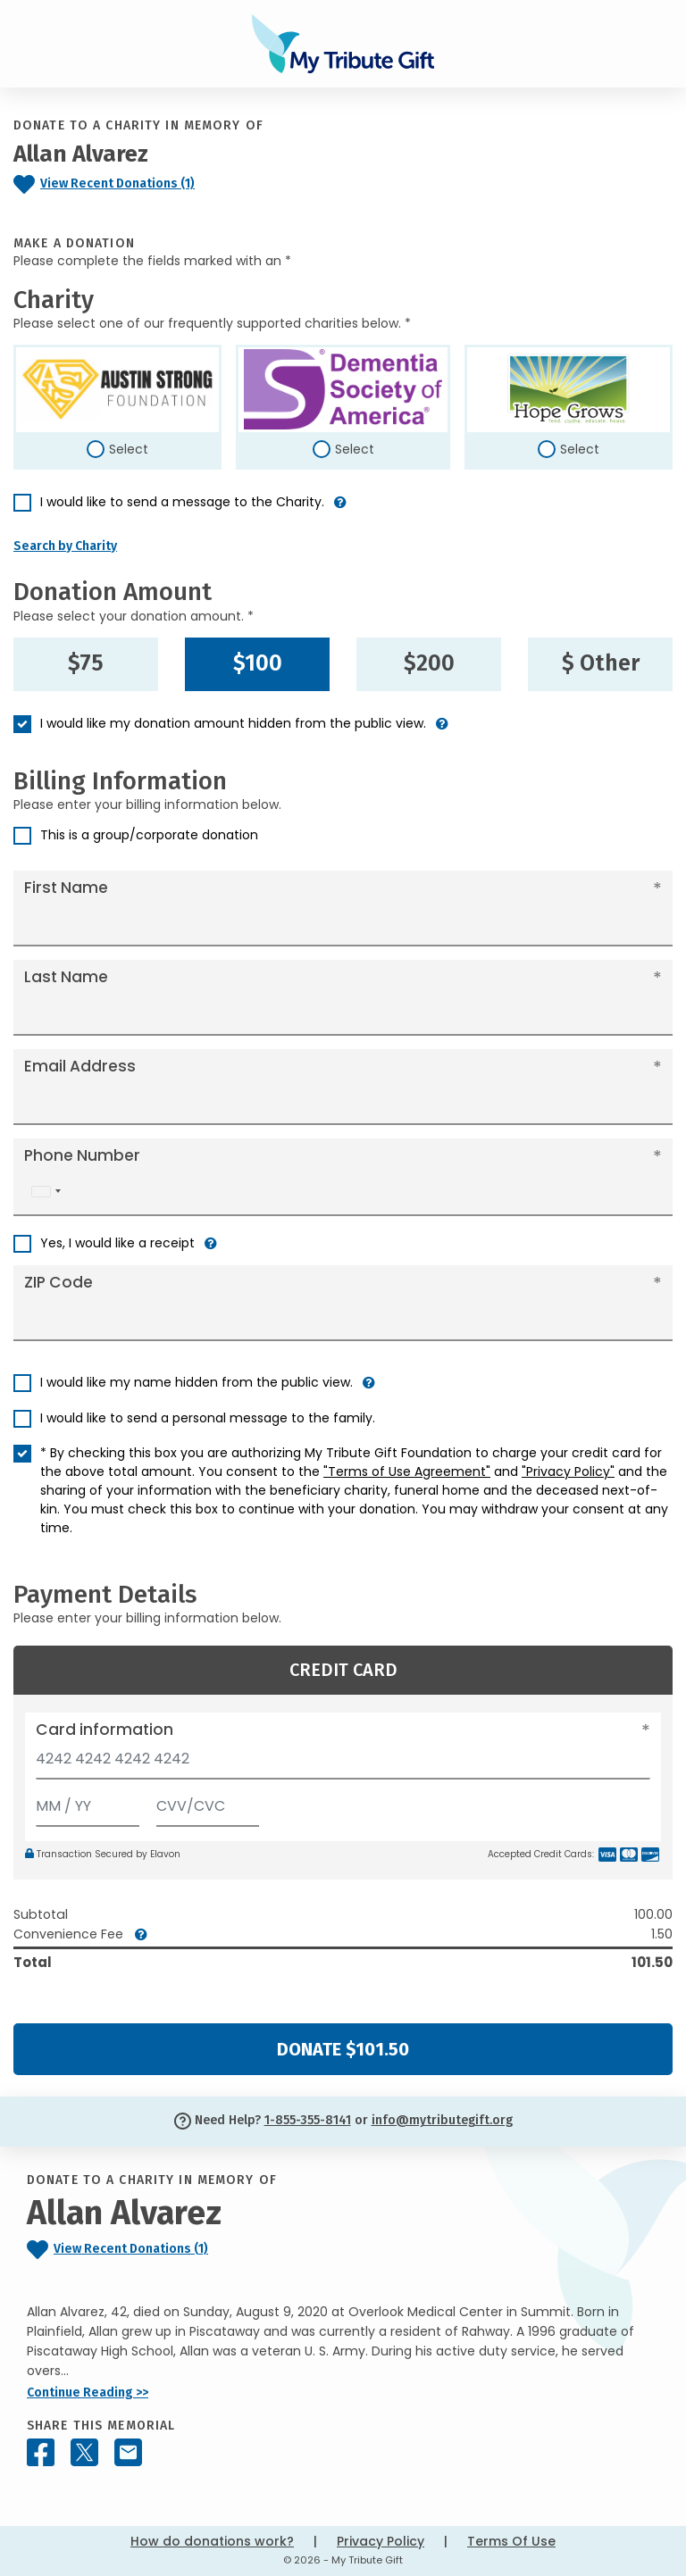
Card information (104, 1729)
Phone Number (82, 1155)
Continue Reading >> (87, 2392)
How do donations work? (212, 2541)
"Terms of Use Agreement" (406, 1471)
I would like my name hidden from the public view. (196, 1382)
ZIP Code (58, 1282)
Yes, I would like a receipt (117, 1243)
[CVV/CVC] (208, 1802)
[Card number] (343, 1764)
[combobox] (45, 1191)
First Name (66, 887)
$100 (257, 663)
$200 (429, 663)
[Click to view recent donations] (142, 184)
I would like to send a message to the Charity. (182, 502)
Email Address (80, 1066)
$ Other (601, 663)
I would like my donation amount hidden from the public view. (233, 723)
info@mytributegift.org (442, 2120)
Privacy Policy (380, 2541)
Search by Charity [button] (65, 546)
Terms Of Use (511, 2541)
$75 (86, 663)
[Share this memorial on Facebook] (41, 2452)
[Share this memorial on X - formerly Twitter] (84, 2452)
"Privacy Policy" (568, 1471)
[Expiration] (87, 1802)
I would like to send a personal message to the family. (207, 1418)
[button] (340, 509)
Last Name (66, 977)
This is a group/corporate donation (149, 835)
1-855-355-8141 (307, 2120)
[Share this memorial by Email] (128, 2452)
